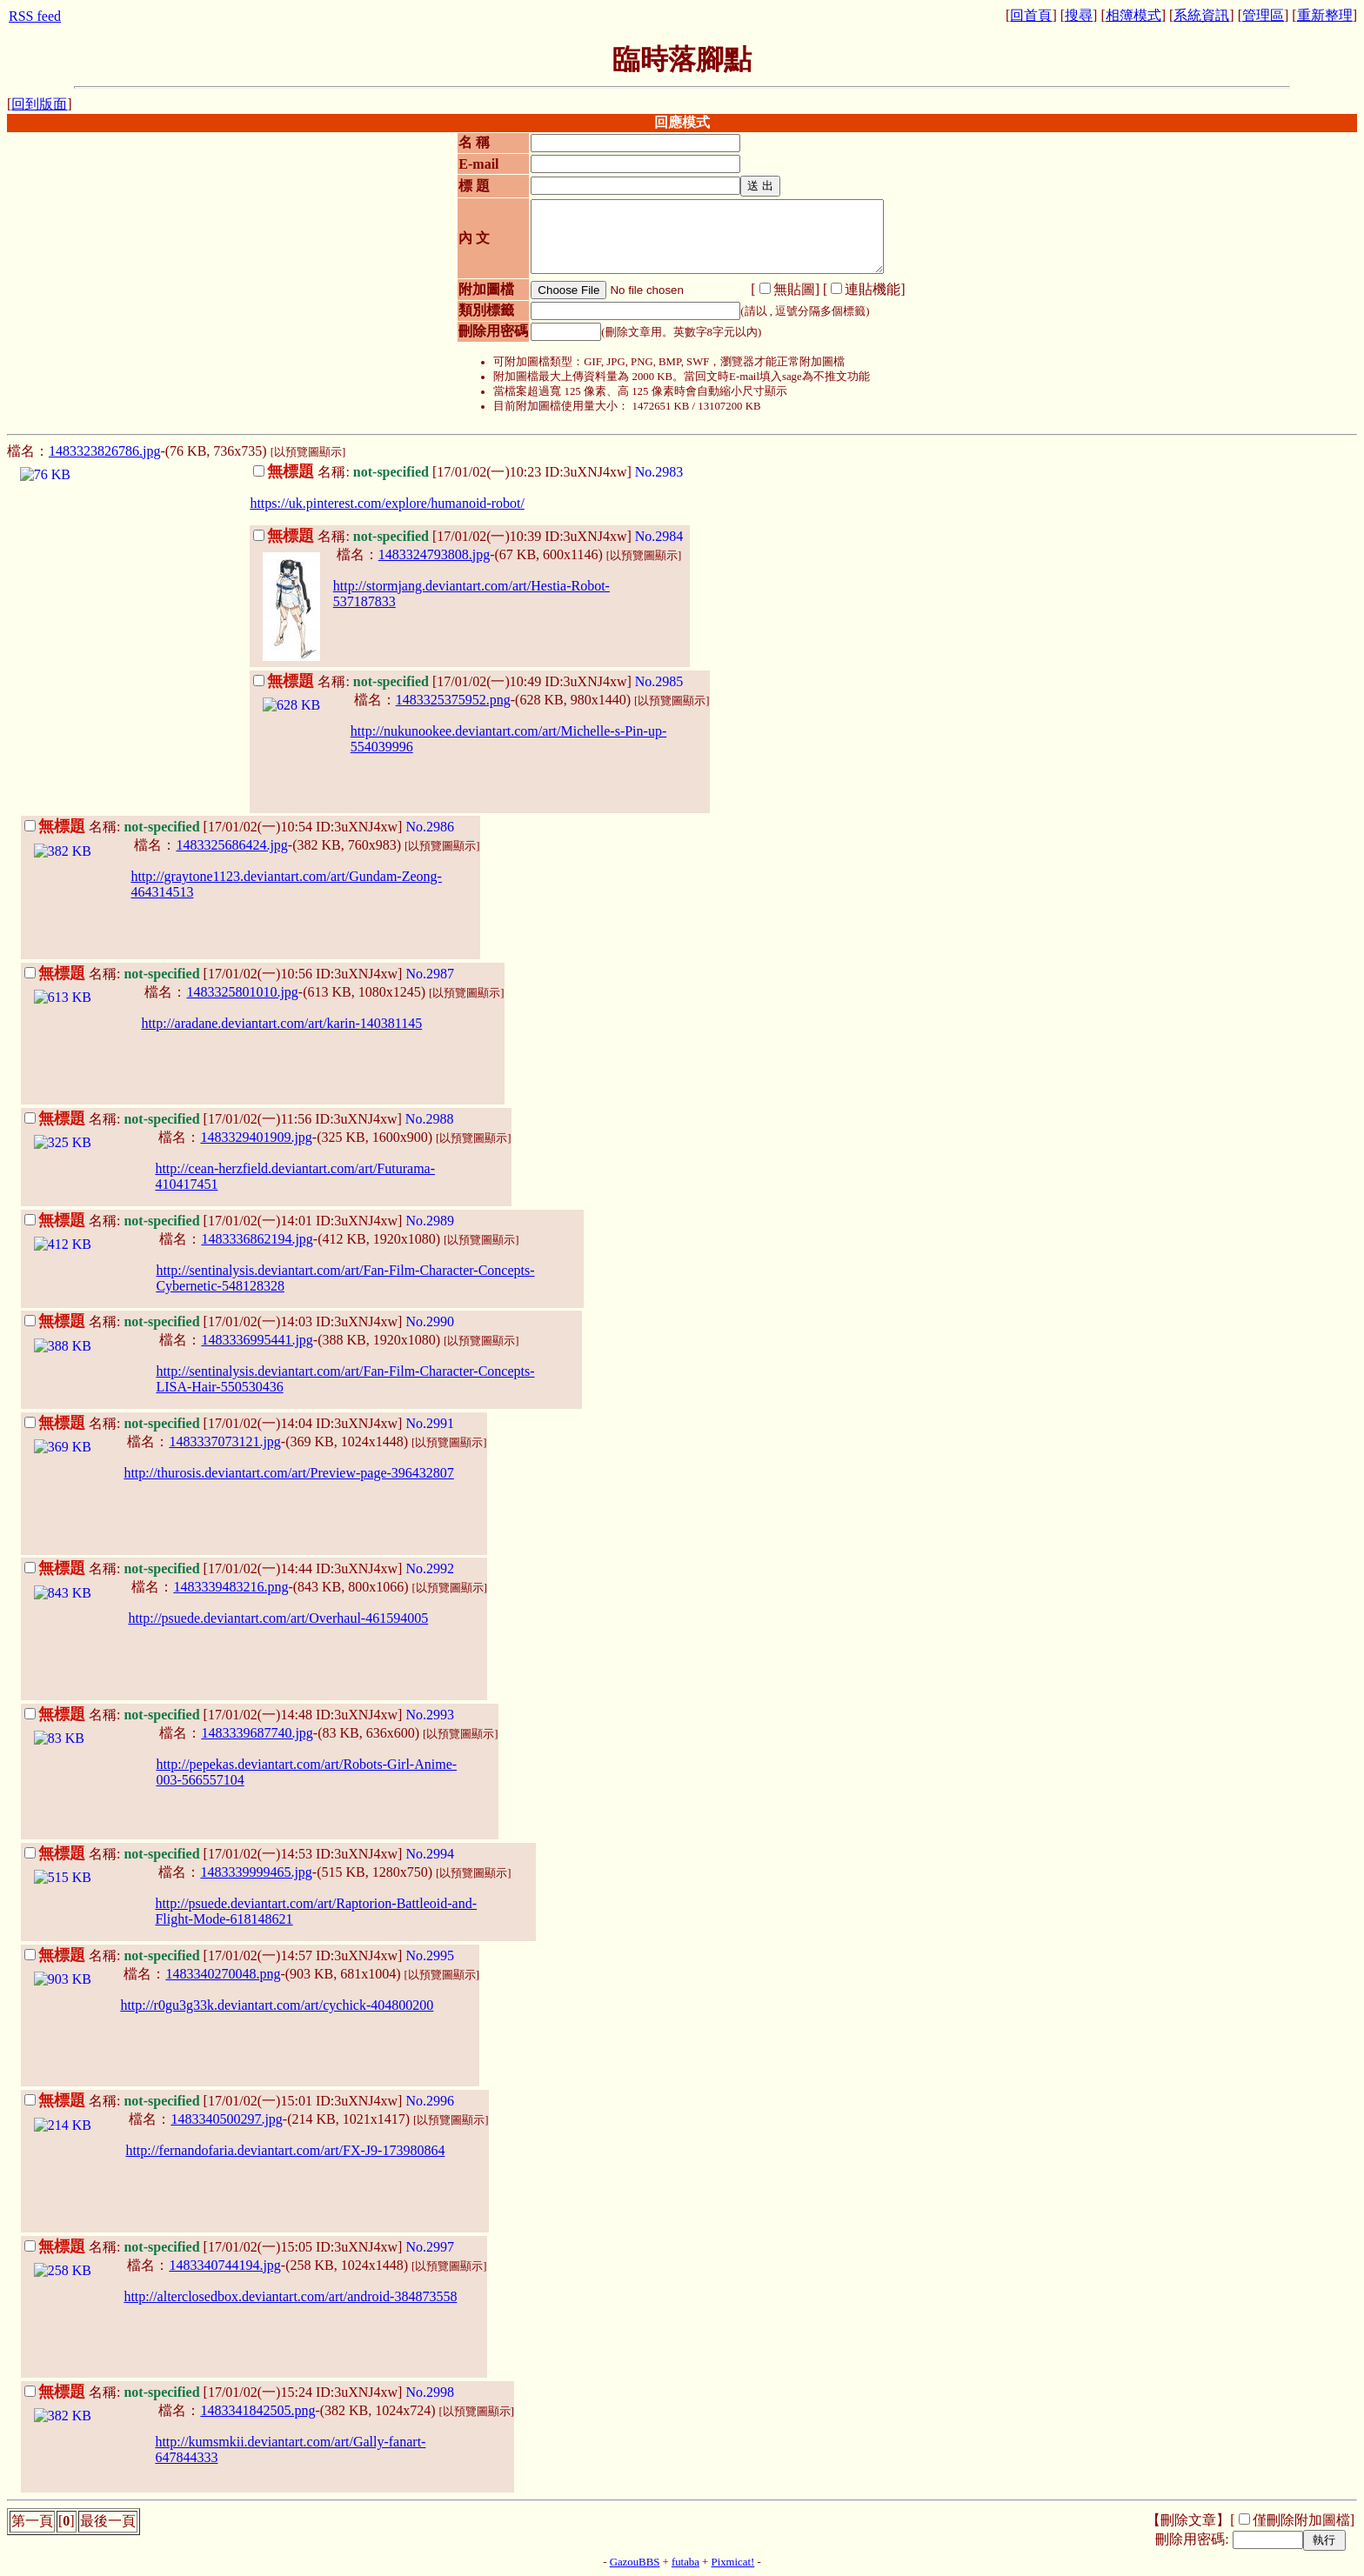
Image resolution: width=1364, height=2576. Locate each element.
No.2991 (429, 1423)
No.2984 (659, 536)
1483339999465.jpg (255, 1872)
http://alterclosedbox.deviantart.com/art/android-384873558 (290, 2296)
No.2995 (429, 1955)
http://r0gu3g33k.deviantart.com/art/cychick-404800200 (276, 2005)
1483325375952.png (453, 699)
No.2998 (429, 2392)
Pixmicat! (733, 2562)
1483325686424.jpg (231, 845)
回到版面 (39, 104)
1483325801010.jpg (242, 991)
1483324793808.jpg (434, 554)
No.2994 (429, 1853)
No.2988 (429, 1118)
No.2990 (429, 1321)
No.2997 (429, 2246)
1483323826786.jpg (104, 451)
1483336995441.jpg (256, 1339)
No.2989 (429, 1220)
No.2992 (429, 1568)
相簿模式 (1133, 15)
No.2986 (429, 826)
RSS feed (35, 16)
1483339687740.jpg (256, 1732)
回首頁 (1031, 15)
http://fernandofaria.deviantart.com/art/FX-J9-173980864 (285, 2150)
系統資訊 (1201, 15)
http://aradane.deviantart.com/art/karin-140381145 (281, 1023)
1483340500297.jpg (226, 2119)
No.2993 (429, 1714)
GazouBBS (635, 2562)
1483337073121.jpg (224, 1441)
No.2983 (659, 471)
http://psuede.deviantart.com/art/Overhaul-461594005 (278, 1618)
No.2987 (429, 973)
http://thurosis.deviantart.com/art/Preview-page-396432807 (288, 1472)
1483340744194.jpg (224, 2265)
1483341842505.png (257, 2410)
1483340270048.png (222, 1973)
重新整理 (1325, 15)
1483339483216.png (230, 1586)
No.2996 (429, 2100)
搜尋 (1079, 15)
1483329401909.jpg (255, 1137)
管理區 (1263, 15)
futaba (685, 2562)
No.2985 (659, 681)
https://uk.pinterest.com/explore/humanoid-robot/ (387, 503)
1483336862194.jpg (256, 1238)
